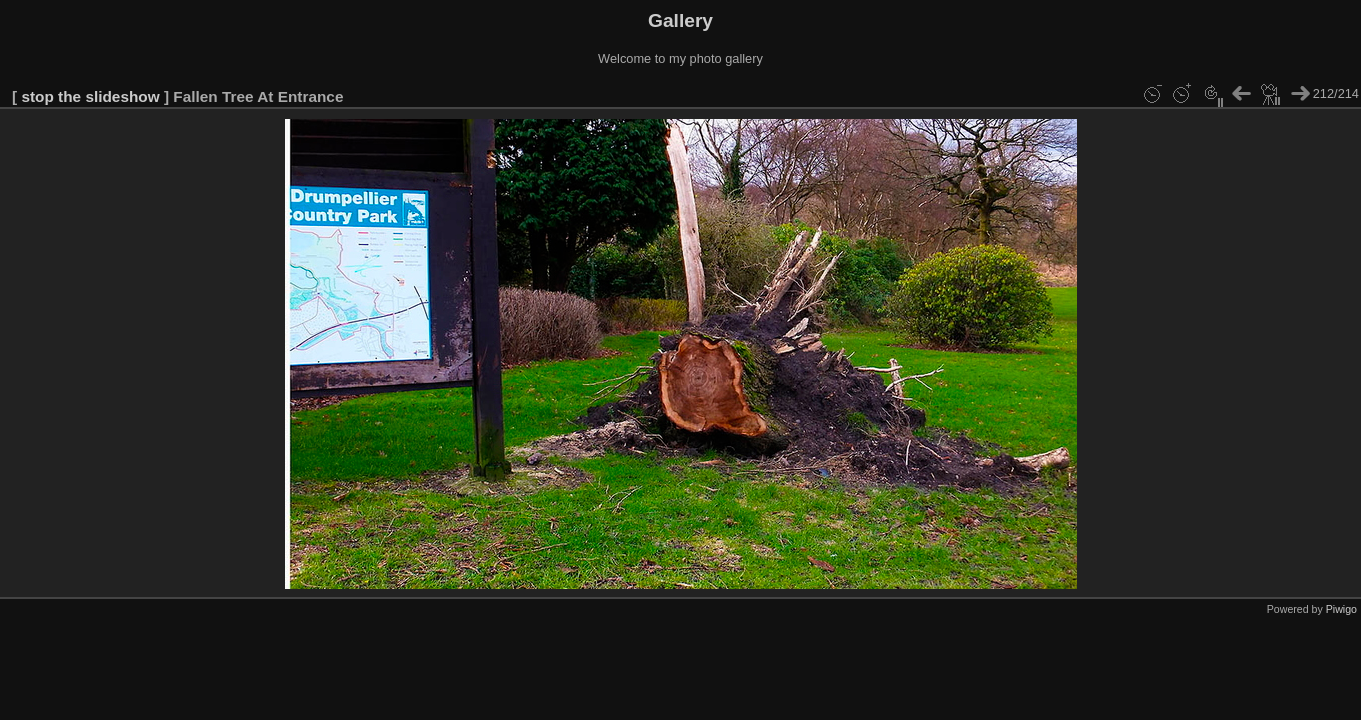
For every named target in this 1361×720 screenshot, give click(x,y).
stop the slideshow (90, 96)
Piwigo (1341, 609)
